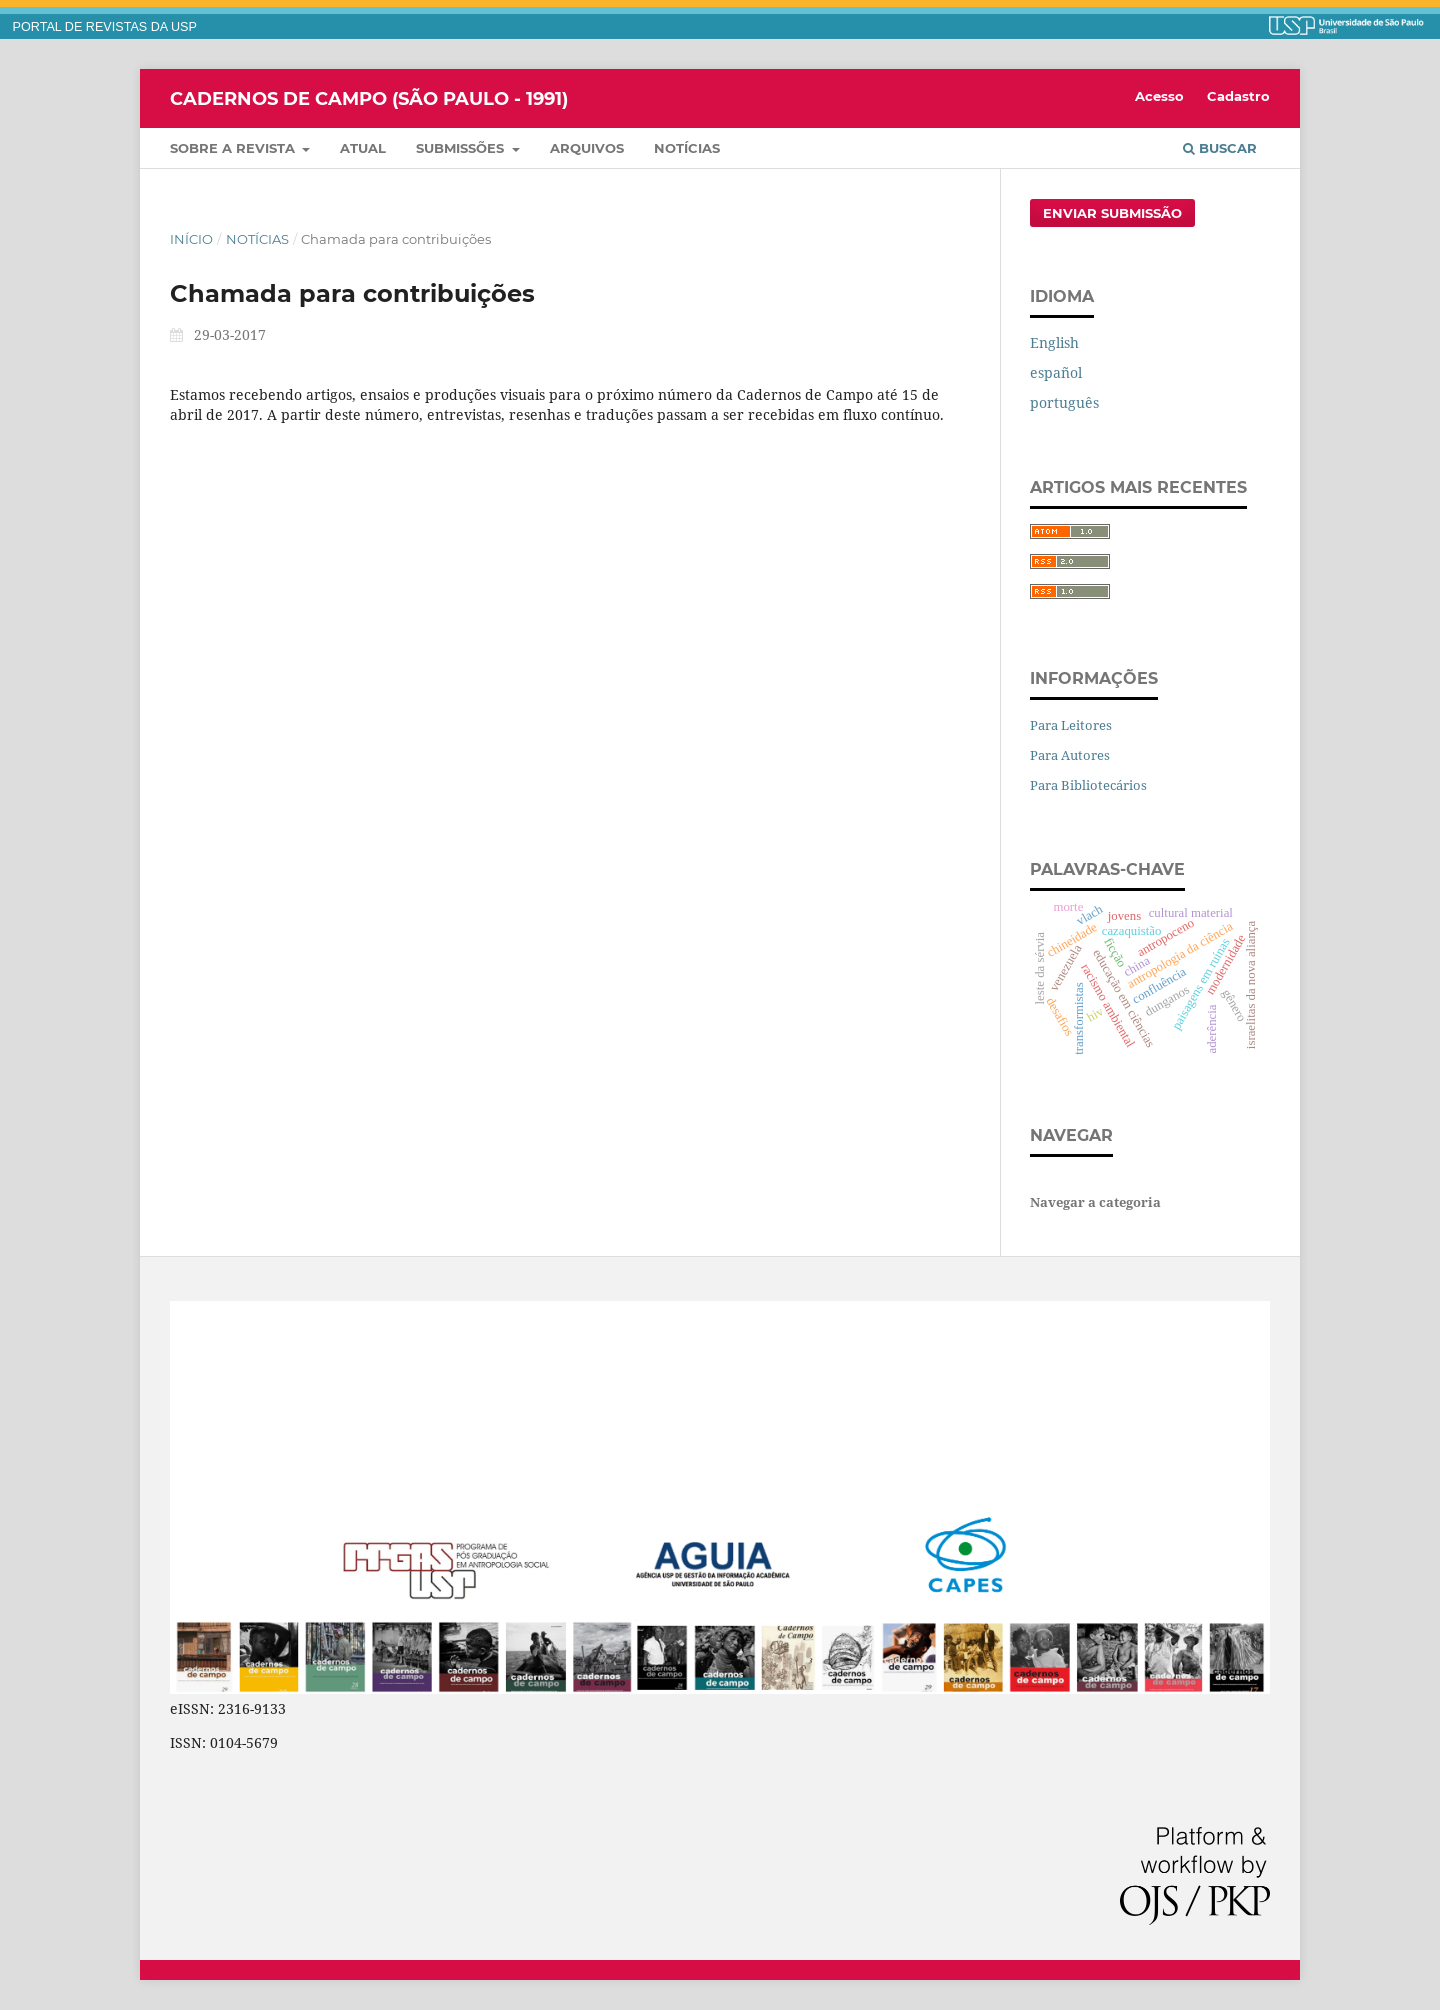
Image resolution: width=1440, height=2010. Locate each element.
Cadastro (1238, 96)
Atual (363, 148)
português (1064, 402)
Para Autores (1070, 755)
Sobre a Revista (234, 148)
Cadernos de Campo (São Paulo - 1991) (369, 98)
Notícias (687, 148)
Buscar (1220, 148)
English (1054, 342)
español (1056, 372)
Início (191, 239)
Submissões (462, 148)
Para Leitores (1071, 725)
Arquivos (587, 148)
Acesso (1159, 96)
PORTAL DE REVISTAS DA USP (105, 27)
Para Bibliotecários (1088, 785)
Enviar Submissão (1112, 213)
